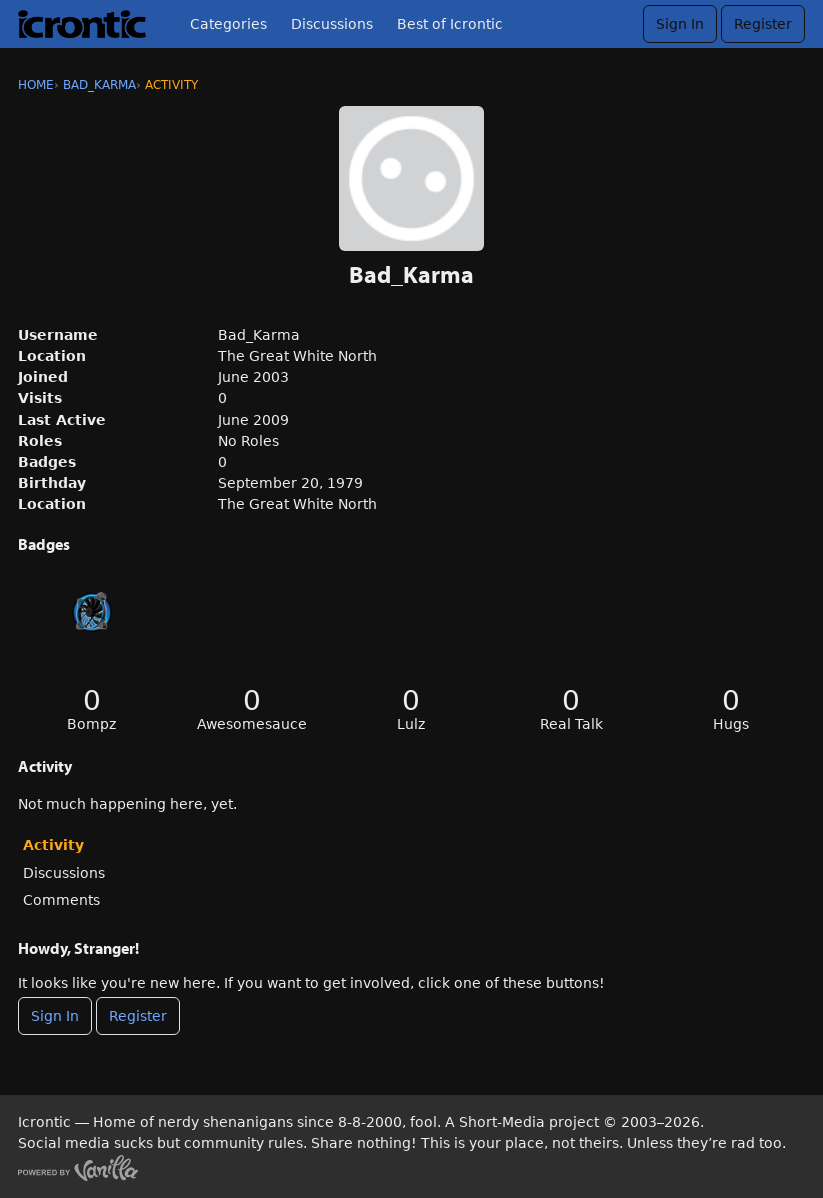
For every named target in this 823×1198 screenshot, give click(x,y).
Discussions (332, 24)
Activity (53, 845)
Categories (228, 24)
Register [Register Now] (138, 1016)
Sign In (680, 24)
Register (763, 24)
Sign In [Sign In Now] (55, 1016)
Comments (61, 900)
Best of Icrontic (450, 24)
